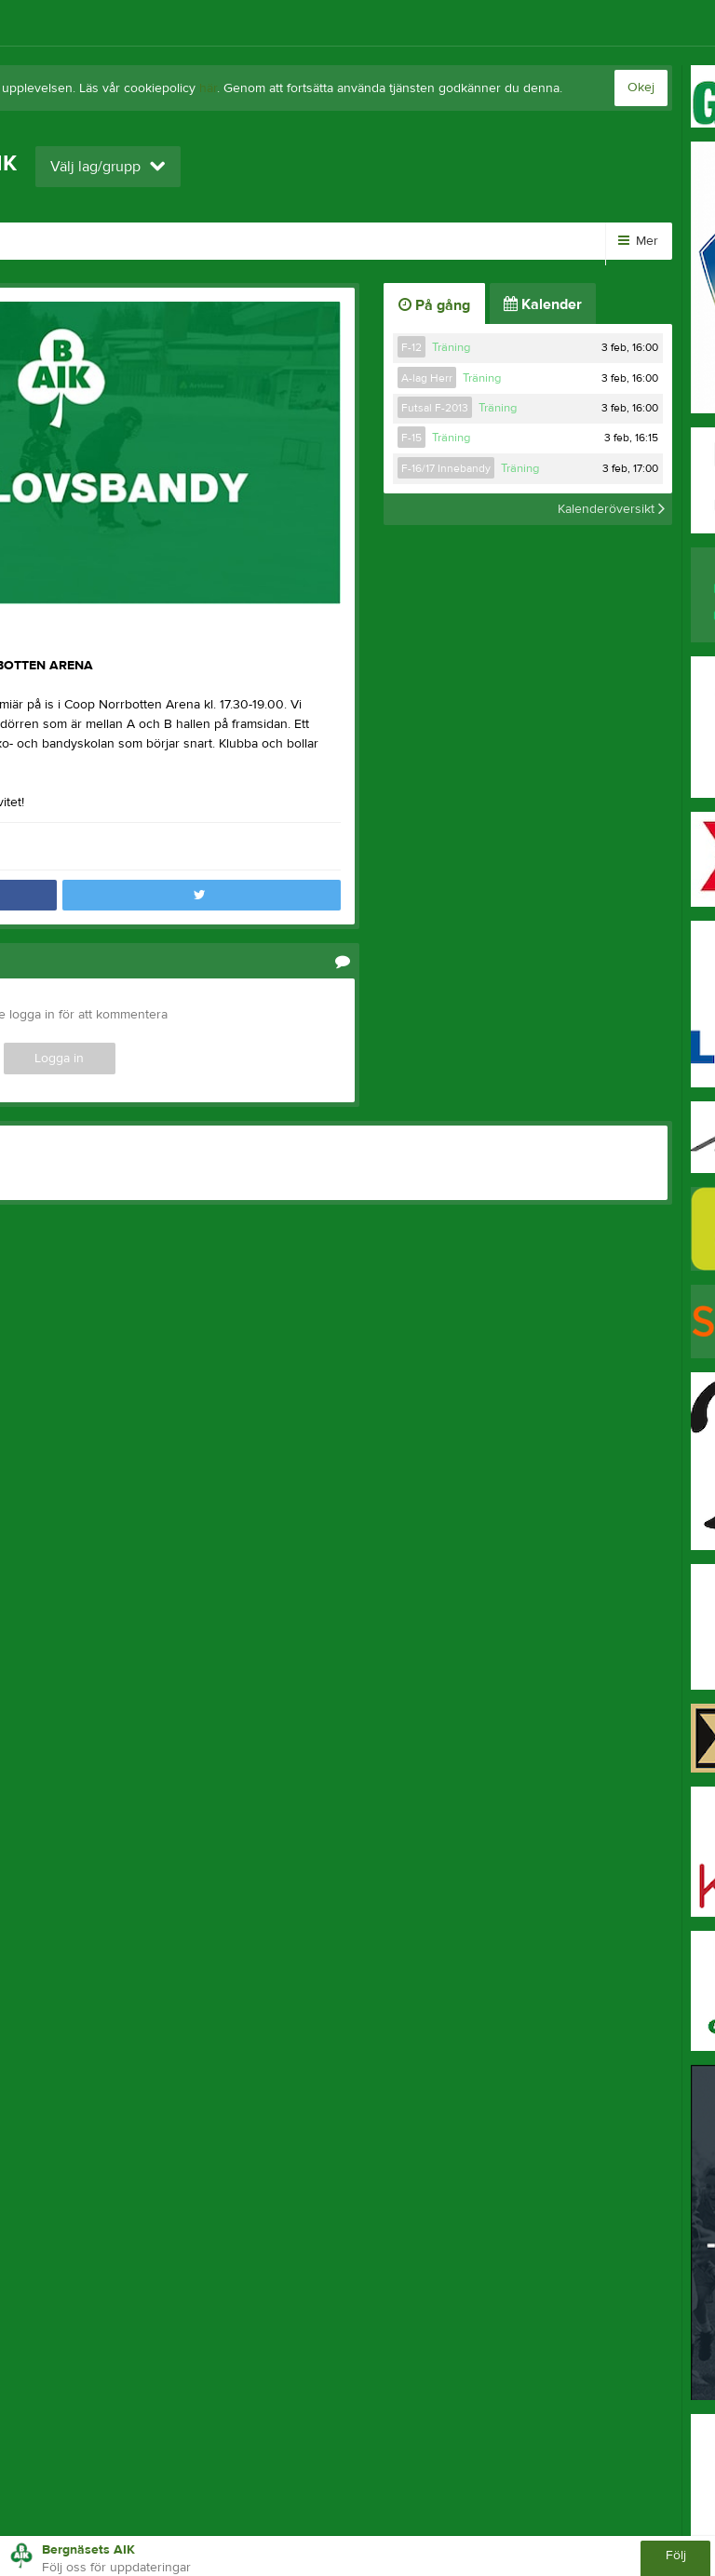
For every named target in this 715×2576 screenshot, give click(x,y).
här (208, 88)
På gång (434, 305)
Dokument (236, 241)
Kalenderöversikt (611, 509)
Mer (638, 241)
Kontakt (442, 241)
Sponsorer (344, 241)
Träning (451, 347)
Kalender (134, 241)
